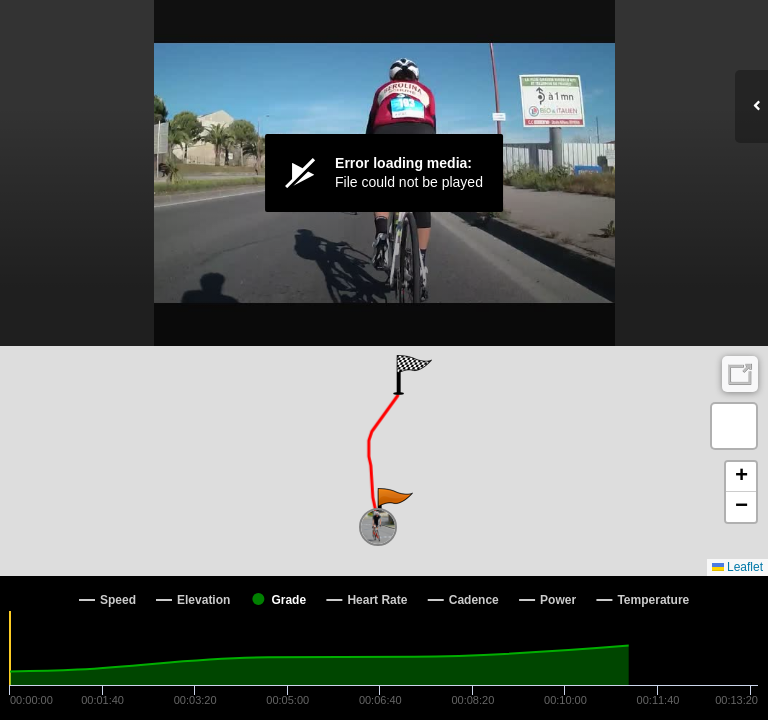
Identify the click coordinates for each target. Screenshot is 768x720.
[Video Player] (384, 173)
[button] (393, 508)
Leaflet (737, 567)
